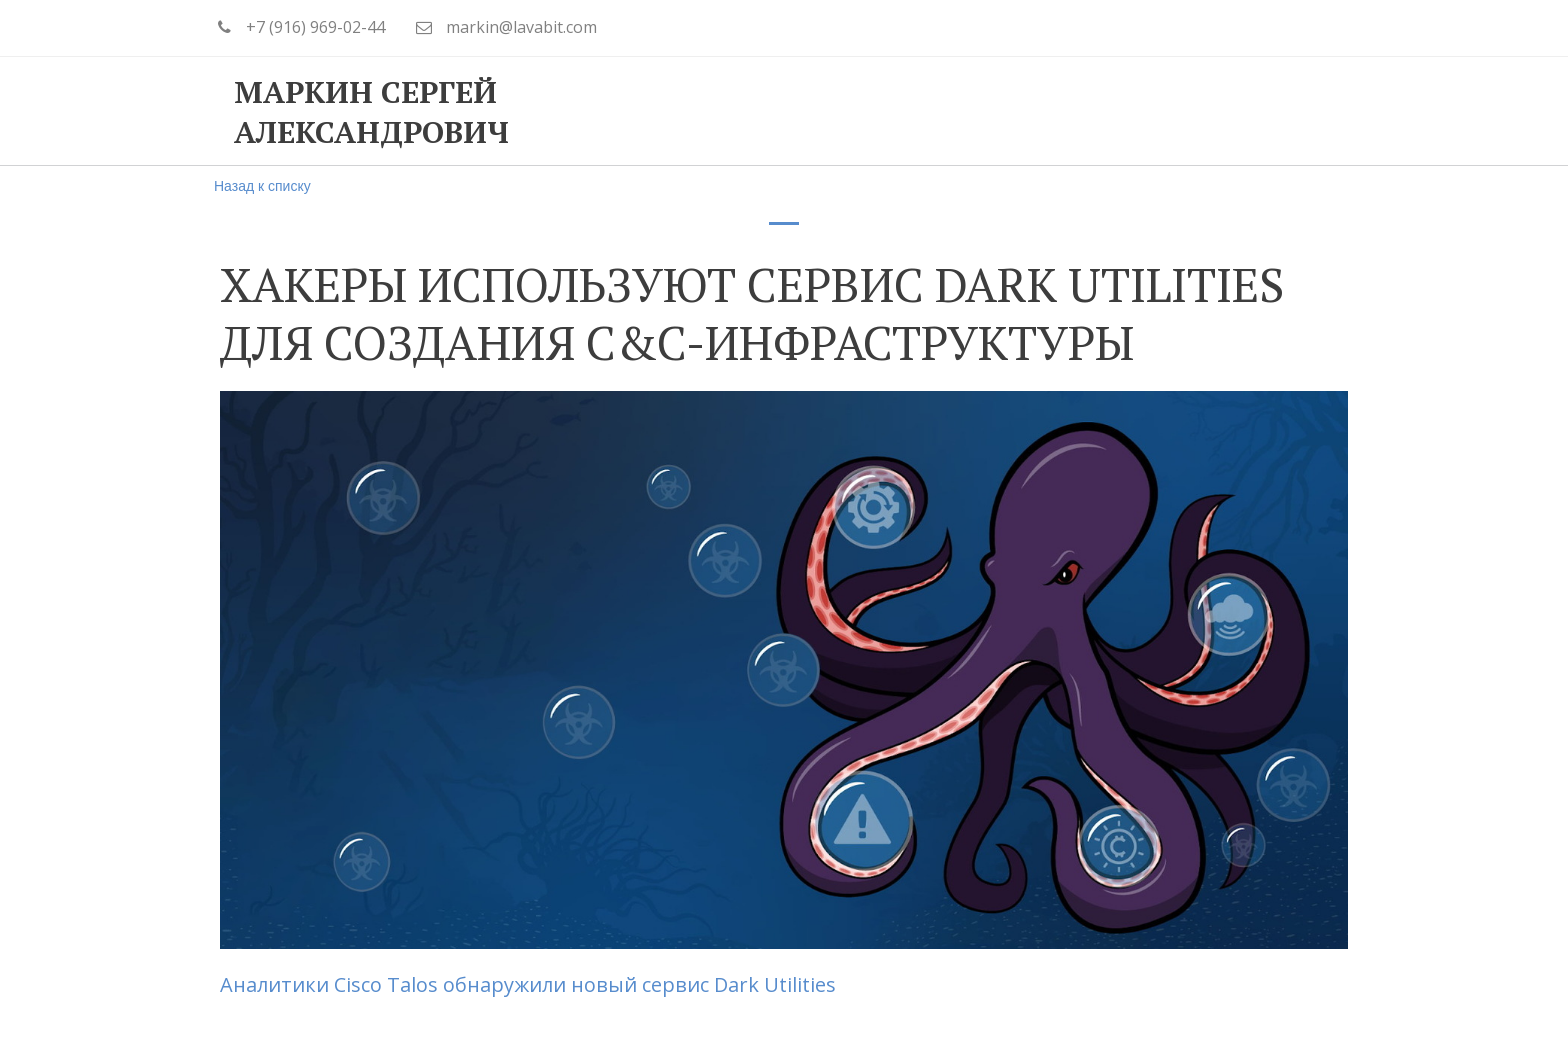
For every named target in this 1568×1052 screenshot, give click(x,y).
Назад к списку (262, 186)
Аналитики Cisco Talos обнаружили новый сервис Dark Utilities (530, 984)
